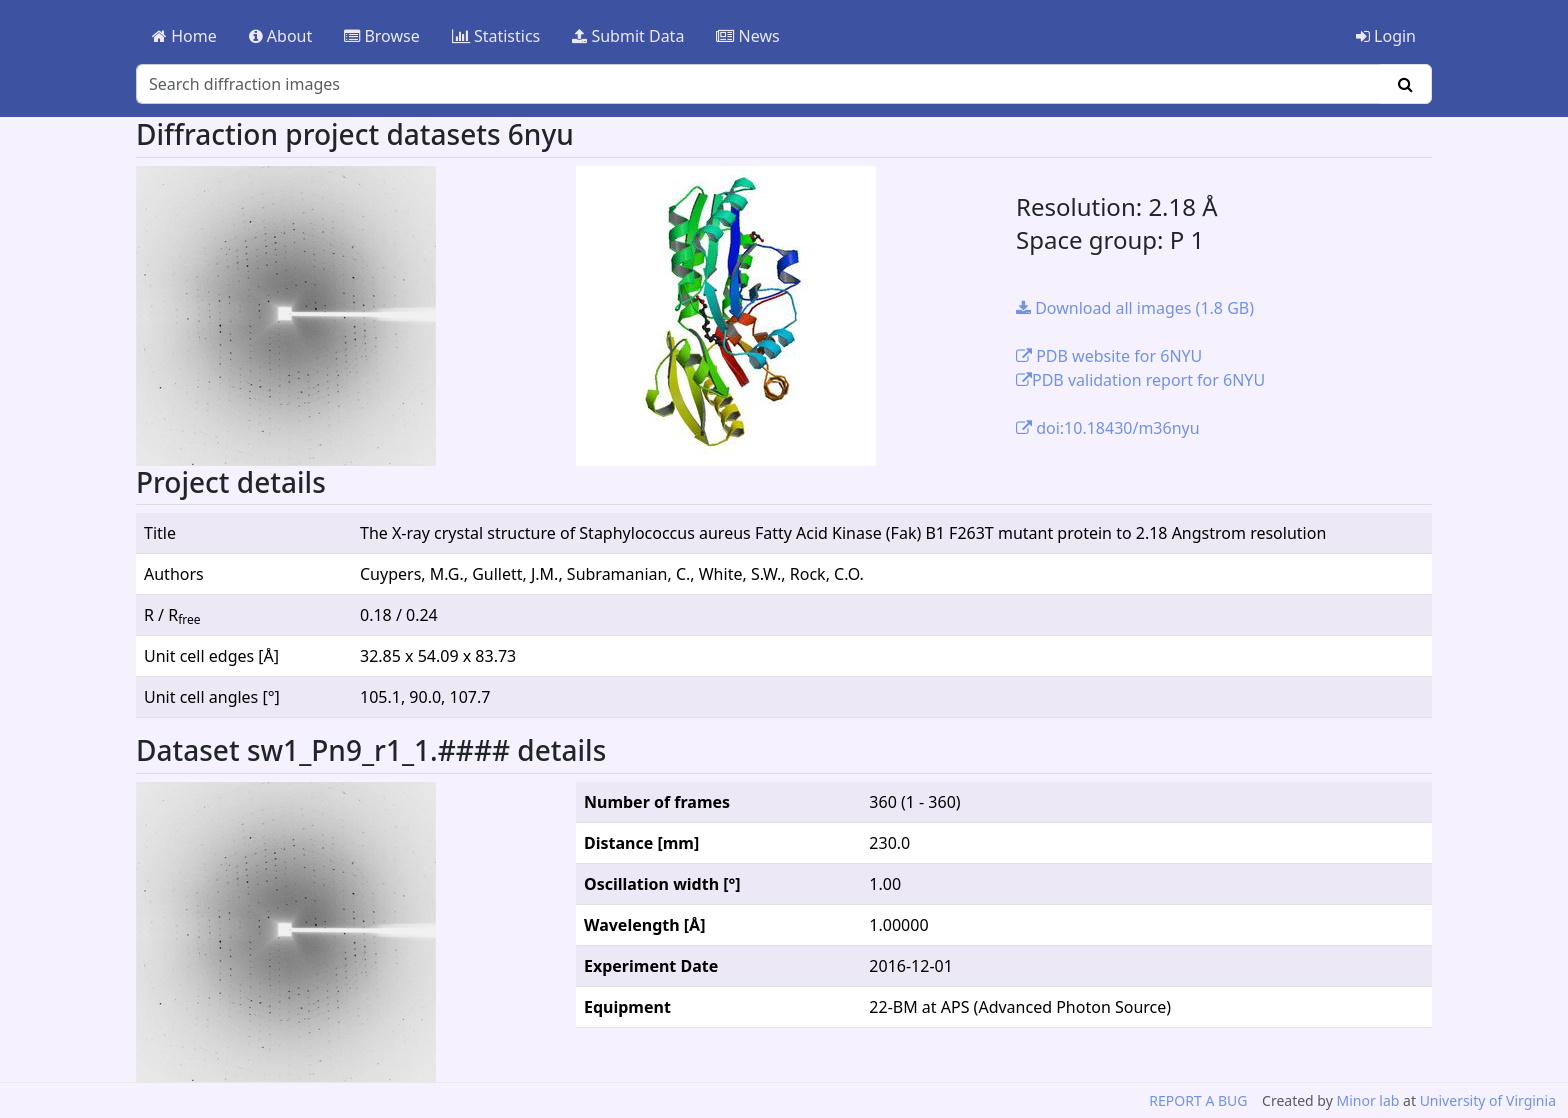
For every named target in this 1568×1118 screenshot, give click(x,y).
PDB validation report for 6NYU (1140, 380)
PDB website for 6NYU (1109, 356)
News (747, 36)
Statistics (496, 36)
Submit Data (628, 36)
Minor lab (1367, 1100)
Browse (381, 36)
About (281, 36)
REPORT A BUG (1198, 1100)
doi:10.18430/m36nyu (1108, 428)
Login (1386, 36)
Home (184, 36)
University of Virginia (1488, 1100)
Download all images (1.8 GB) (1135, 308)
